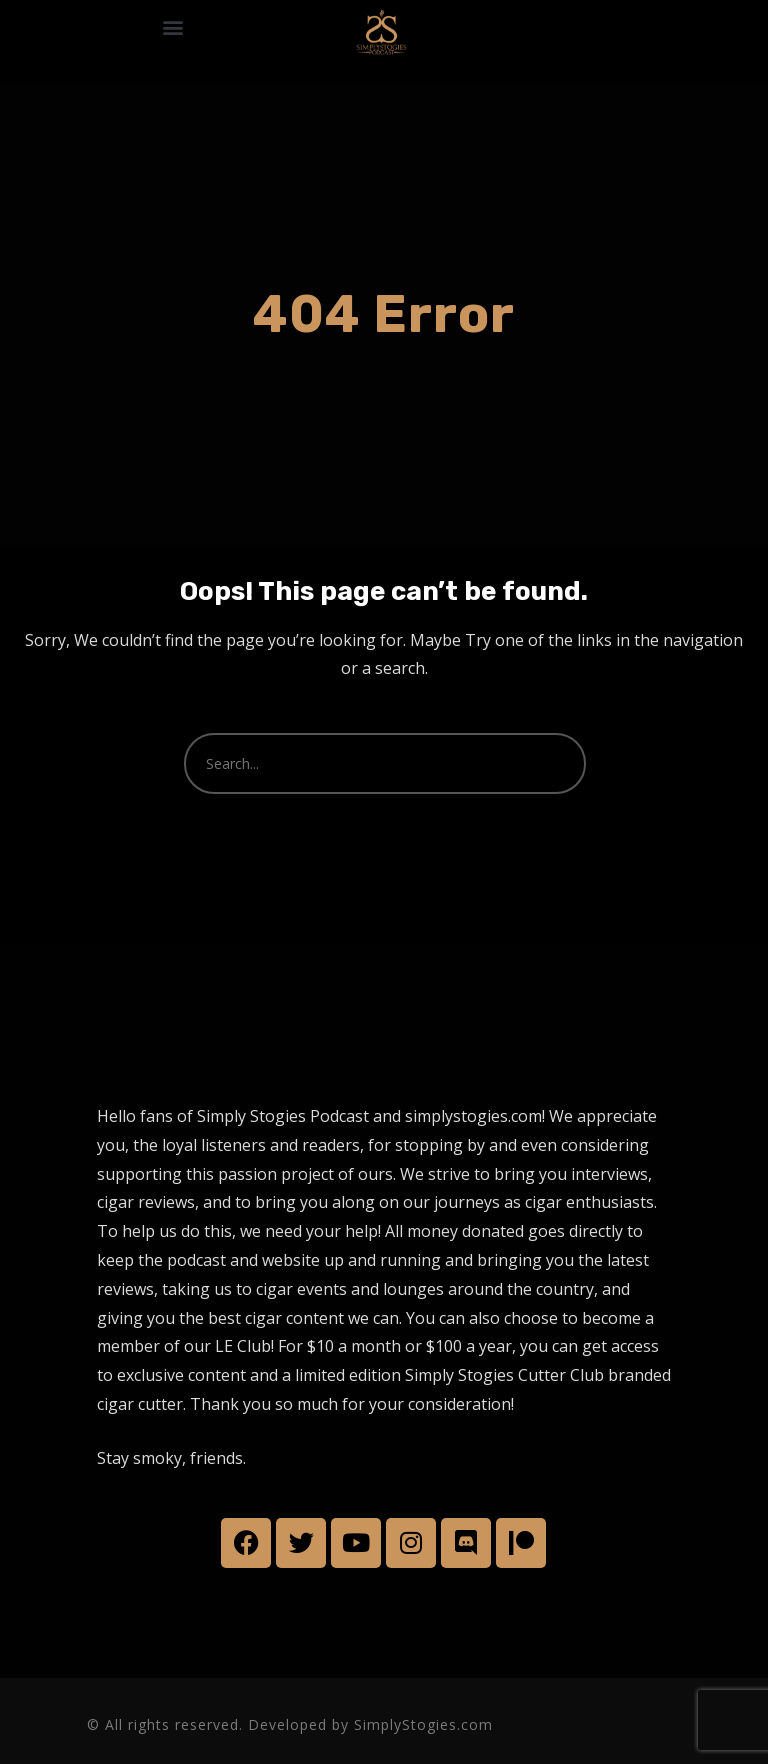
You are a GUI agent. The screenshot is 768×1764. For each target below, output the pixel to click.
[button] (172, 26)
